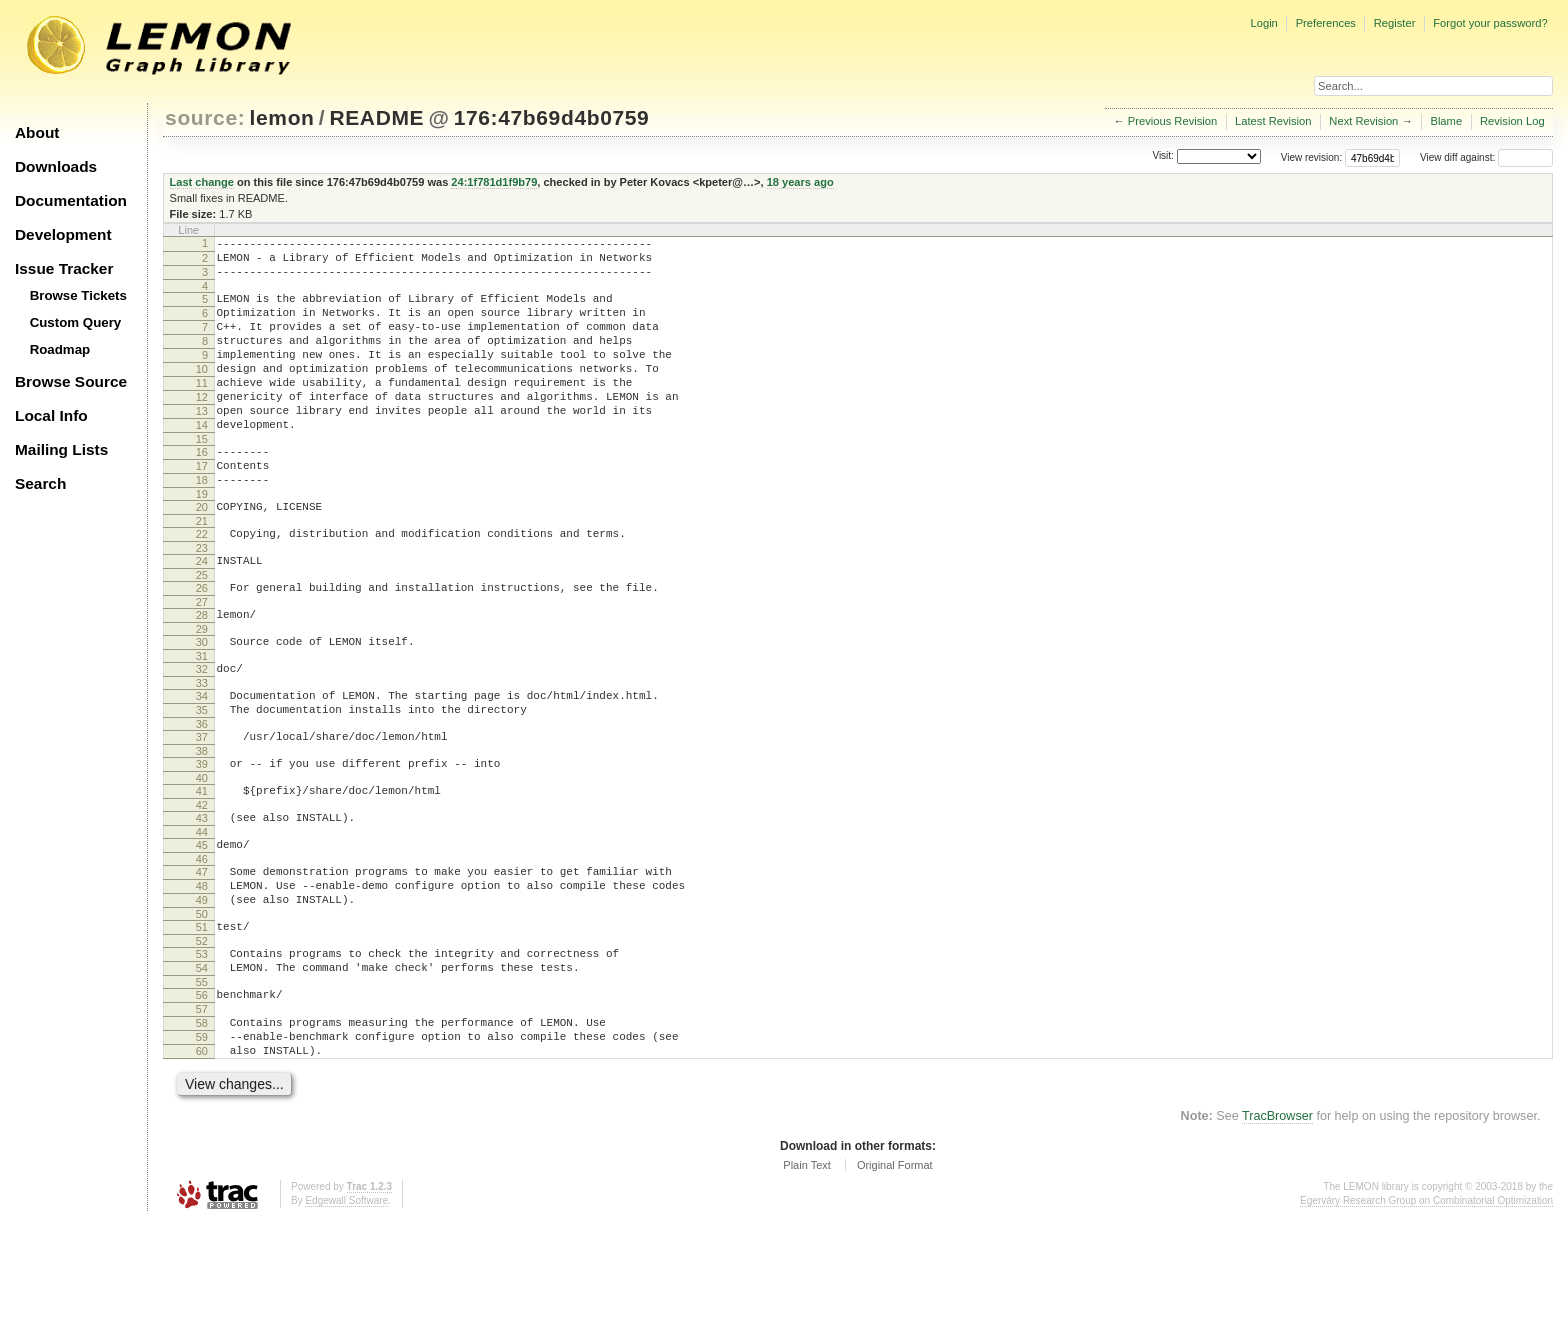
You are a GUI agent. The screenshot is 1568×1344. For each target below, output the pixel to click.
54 (202, 1073)
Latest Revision (1273, 121)
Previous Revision (1173, 121)
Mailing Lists (61, 449)
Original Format (895, 1288)
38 (202, 829)
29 (202, 692)
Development (63, 234)
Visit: (1163, 156)
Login (1263, 23)
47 (202, 962)
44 (202, 919)
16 (202, 491)
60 (202, 1171)
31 (202, 722)
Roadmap (60, 349)
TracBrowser (1277, 1239)
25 (202, 632)
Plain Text (807, 1288)
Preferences (1326, 23)
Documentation (71, 200)
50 (202, 1013)
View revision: (1312, 157)
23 (202, 602)
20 (202, 555)
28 (202, 675)
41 (202, 872)
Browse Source (71, 381)
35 (202, 782)
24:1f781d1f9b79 (494, 182)
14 (202, 461)
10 (202, 393)
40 (202, 859)
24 (202, 615)
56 (202, 1103)
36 (202, 799)
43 (202, 902)
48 (202, 979)
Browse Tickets (78, 295)
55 (202, 1090)
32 (202, 735)
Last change (202, 182)
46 (202, 949)
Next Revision (1363, 121)
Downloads (56, 166)
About (37, 132)
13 (202, 444)
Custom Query (76, 322)
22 (202, 585)
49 (202, 996)
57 (202, 1120)
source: (205, 117)
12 (202, 427)
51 (202, 1026)
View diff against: (1486, 157)
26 (202, 645)
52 (202, 1043)
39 (202, 842)
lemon (282, 117)
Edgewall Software (346, 1323)
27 (202, 662)
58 (202, 1137)
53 (202, 1056)
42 (202, 889)
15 (202, 478)
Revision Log (1512, 121)
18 (202, 525)
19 (202, 542)
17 (202, 508)
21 (202, 572)
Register (1395, 23)
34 (202, 765)
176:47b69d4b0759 (552, 117)
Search (40, 483)
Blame (1446, 121)
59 (202, 1154)
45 (202, 932)
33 (202, 752)
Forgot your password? (1490, 23)
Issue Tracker (64, 268)
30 (202, 705)
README (376, 117)
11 (202, 410)
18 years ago (800, 182)
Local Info (51, 415)
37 (202, 812)
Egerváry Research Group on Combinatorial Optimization (1426, 1323)
